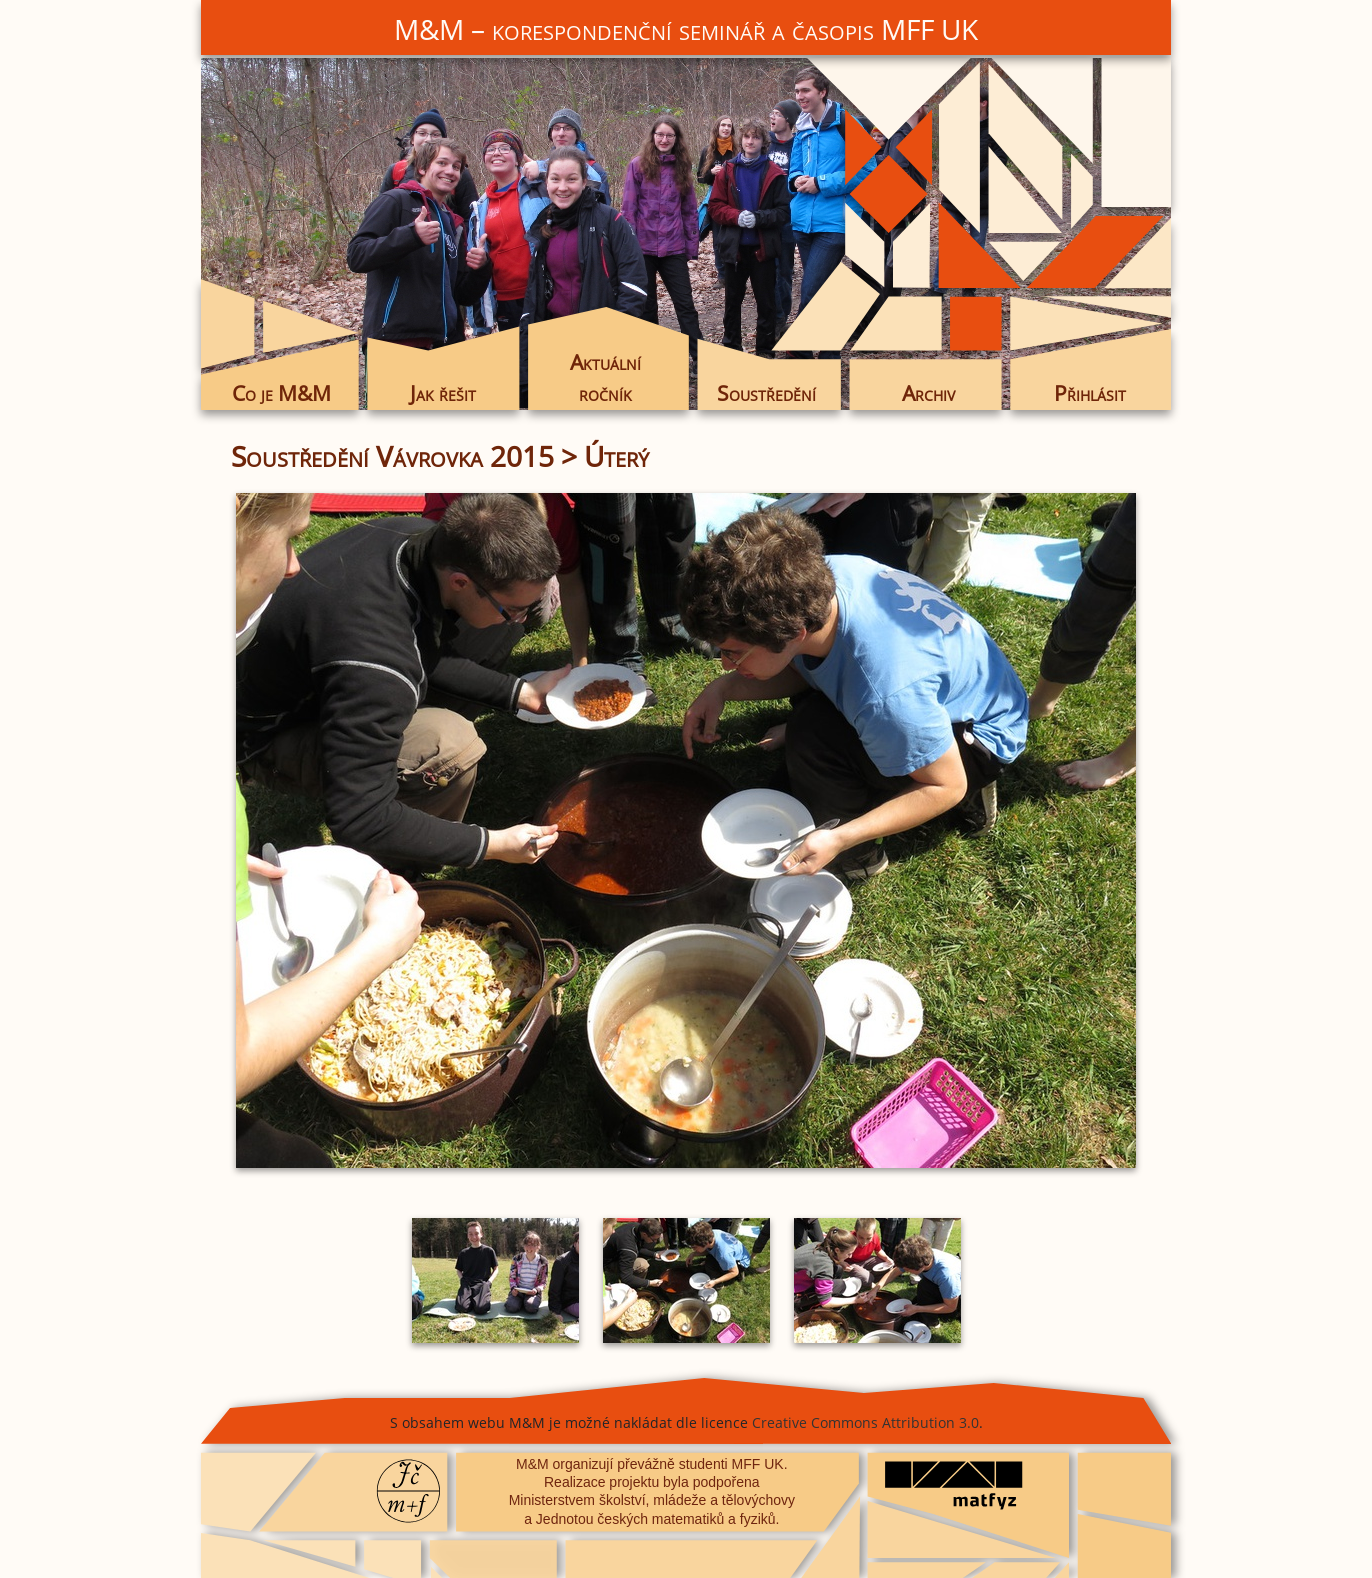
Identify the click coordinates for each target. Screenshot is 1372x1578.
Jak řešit (443, 393)
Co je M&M (281, 393)
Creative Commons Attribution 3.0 (865, 1422)
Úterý (616, 456)
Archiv (928, 393)
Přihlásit (1090, 393)
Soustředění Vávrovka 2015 (392, 456)
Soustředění (766, 393)
